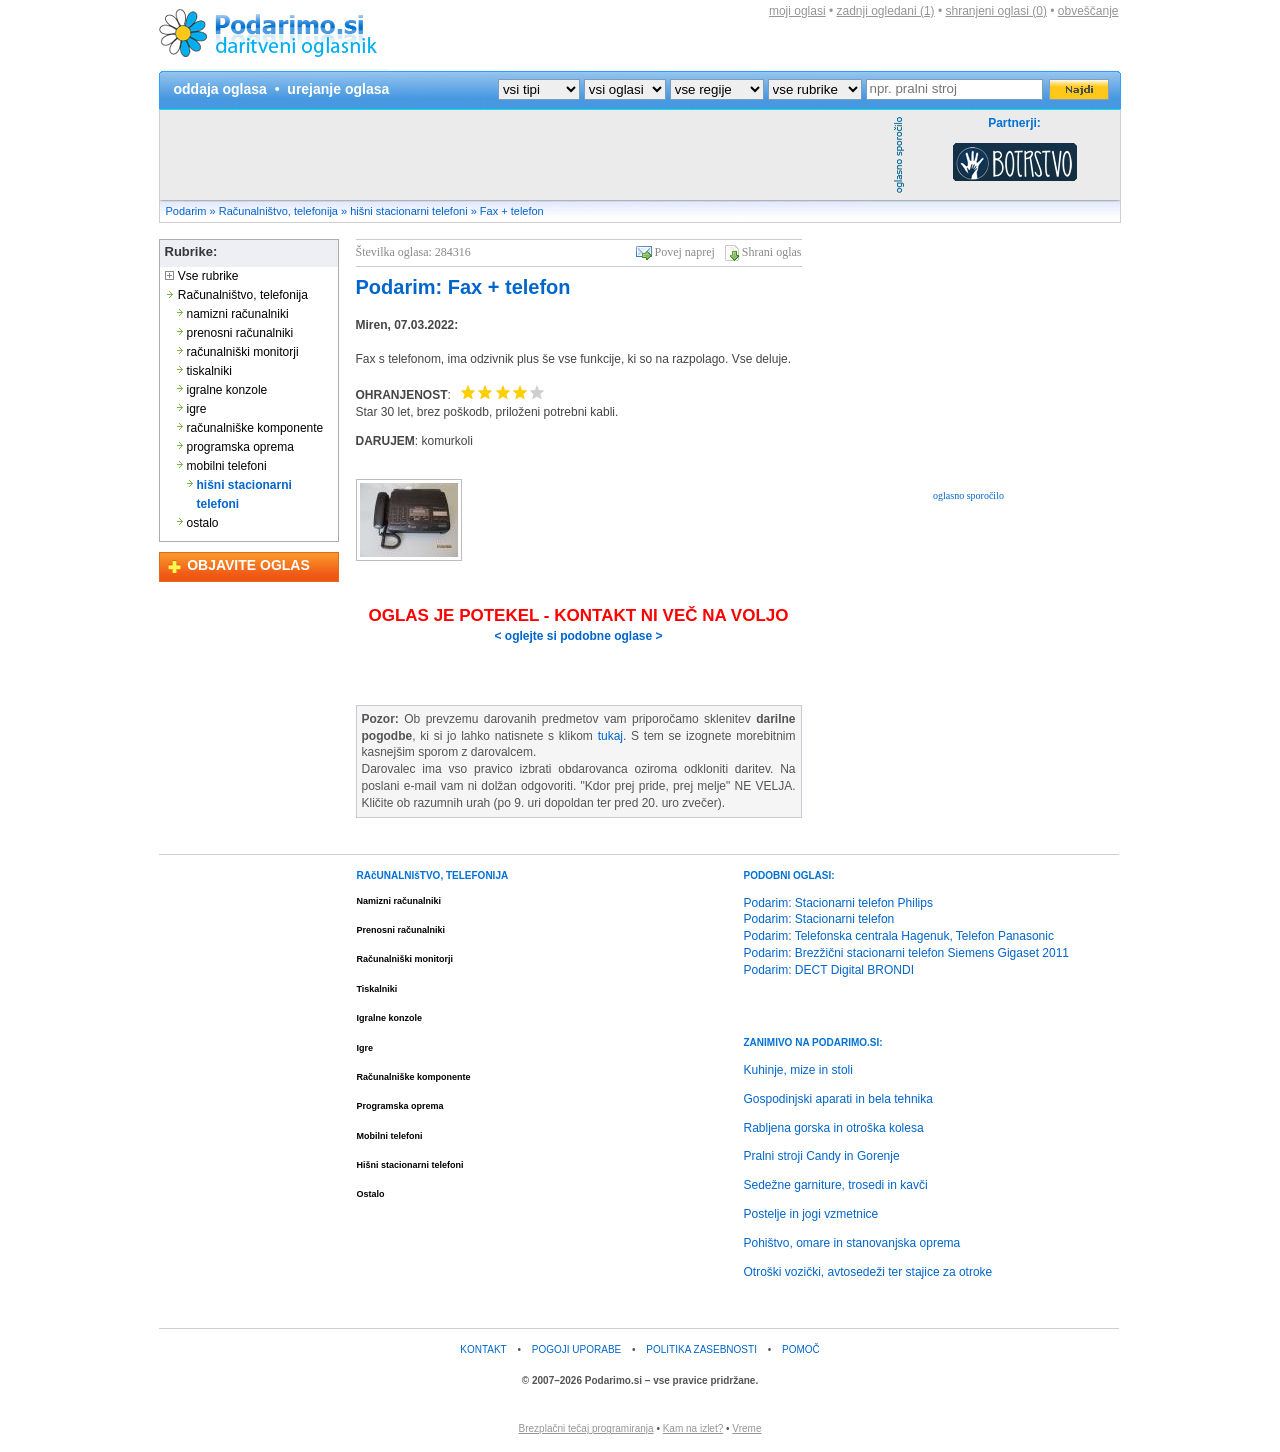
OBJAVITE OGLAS (248, 565)
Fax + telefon (512, 211)
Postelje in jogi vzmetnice (811, 1214)
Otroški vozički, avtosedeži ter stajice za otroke (868, 1272)
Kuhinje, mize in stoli (798, 1070)
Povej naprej (685, 252)
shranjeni (995, 11)
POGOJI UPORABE (576, 1349)
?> (625, 89)
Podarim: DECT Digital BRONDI (829, 970)
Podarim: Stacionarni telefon (819, 919)
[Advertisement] (524, 155)
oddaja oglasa (220, 89)
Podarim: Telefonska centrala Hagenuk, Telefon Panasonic (899, 936)
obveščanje (1088, 11)
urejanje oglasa (338, 89)
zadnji (886, 11)
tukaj (610, 736)
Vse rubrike (202, 276)
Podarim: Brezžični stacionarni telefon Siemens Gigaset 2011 (907, 953)
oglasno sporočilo (968, 495)
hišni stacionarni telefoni (408, 211)
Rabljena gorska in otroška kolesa (834, 1128)
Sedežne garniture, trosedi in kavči (836, 1185)
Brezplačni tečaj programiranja (586, 1428)
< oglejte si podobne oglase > (578, 636)
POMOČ (801, 1349)
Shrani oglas (772, 252)
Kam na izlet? (693, 1428)
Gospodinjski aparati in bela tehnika (838, 1099)
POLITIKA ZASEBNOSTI (701, 1349)
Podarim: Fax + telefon (463, 287)
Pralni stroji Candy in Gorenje (822, 1156)
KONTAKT (483, 1349)
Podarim (186, 211)
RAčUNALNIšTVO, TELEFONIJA (433, 875)
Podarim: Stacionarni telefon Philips (838, 903)
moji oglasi (797, 11)
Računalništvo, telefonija (278, 211)
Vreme (746, 1428)
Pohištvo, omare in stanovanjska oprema (852, 1243)
